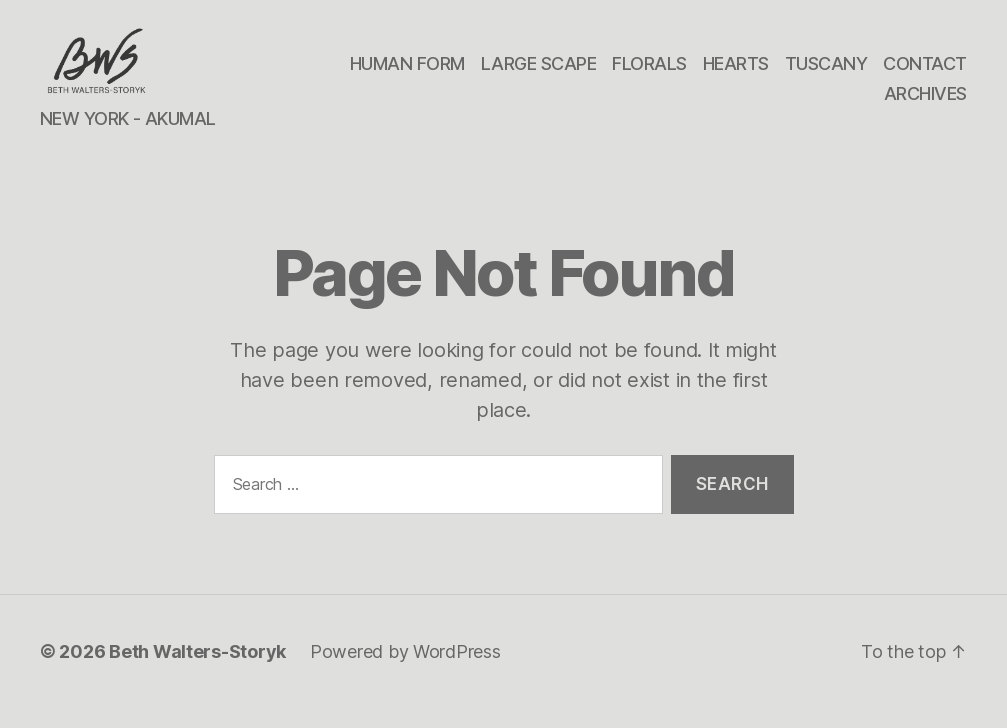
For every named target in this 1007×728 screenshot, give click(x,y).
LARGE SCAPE (638, 73)
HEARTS (835, 73)
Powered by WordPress (405, 671)
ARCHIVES (925, 103)
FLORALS (749, 73)
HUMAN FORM (506, 73)
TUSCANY (925, 73)
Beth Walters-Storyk (197, 671)
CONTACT (826, 103)
